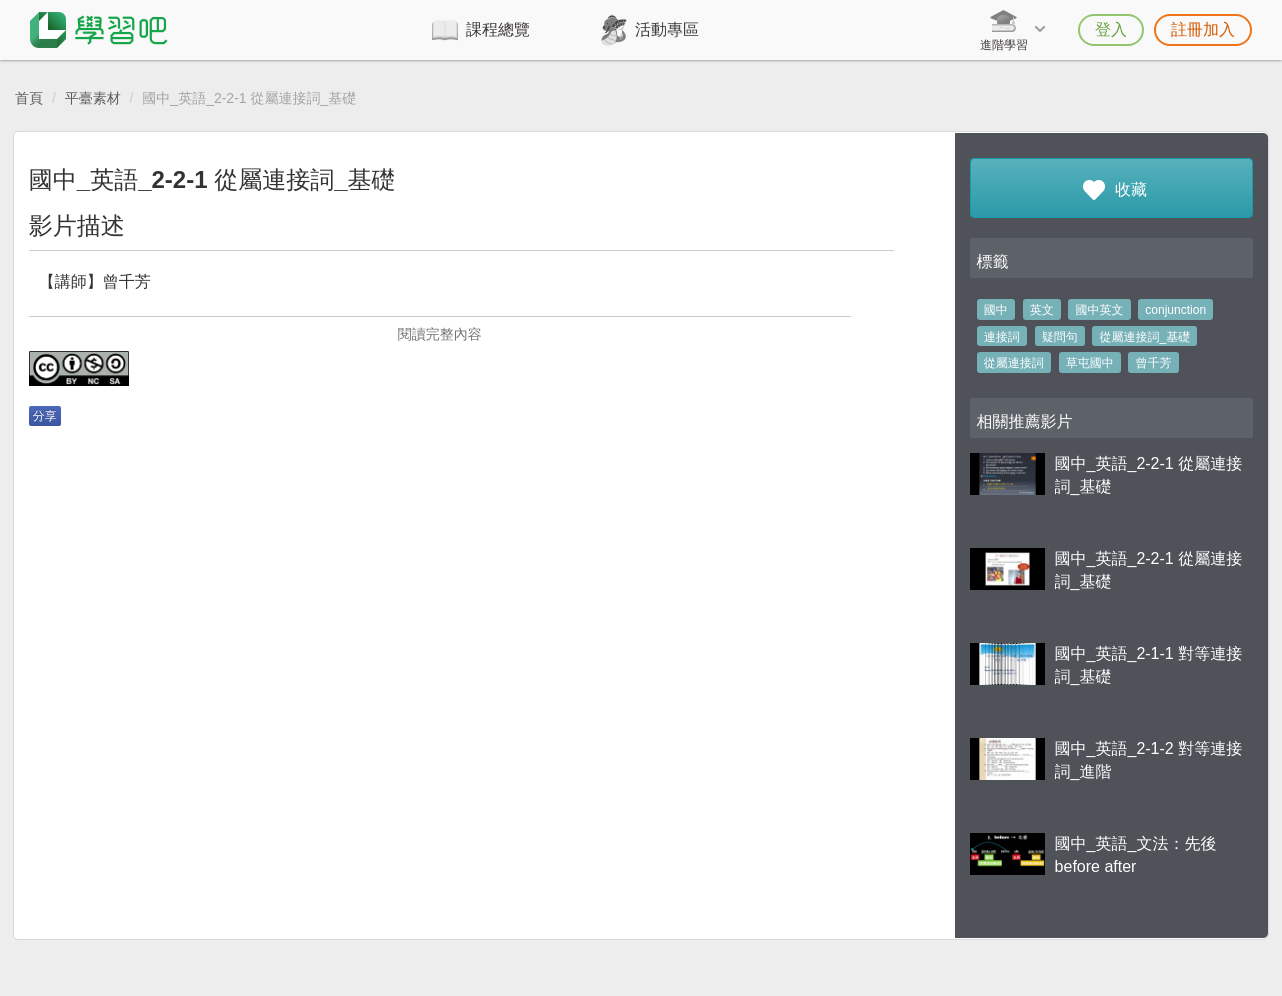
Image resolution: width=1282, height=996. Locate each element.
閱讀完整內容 (440, 334)
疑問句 (1060, 337)
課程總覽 (498, 29)
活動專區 (667, 29)
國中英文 (1100, 310)
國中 (996, 310)
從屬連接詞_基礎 (1145, 337)
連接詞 (1002, 337)
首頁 (29, 98)
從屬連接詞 (1014, 363)
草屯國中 (1090, 363)
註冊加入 (1203, 29)
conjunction (1175, 310)
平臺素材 (93, 98)
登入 (1111, 29)
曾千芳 (1154, 363)
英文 (1042, 310)
